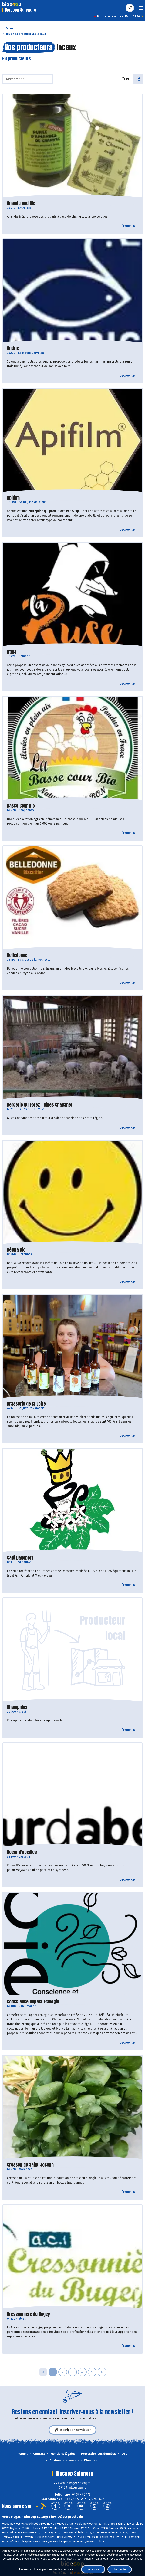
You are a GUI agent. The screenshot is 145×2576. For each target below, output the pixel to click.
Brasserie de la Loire (26, 1403)
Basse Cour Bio (21, 806)
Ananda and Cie (21, 203)
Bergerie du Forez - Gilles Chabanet (39, 1105)
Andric (13, 348)
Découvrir (128, 226)
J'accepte (119, 2569)
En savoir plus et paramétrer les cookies (46, 2569)
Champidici (17, 1707)
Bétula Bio (16, 1249)
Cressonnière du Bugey (28, 2314)
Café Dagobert (20, 1557)
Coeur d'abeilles (22, 1852)
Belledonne (17, 955)
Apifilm (13, 497)
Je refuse (93, 2569)
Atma (11, 652)
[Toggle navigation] (141, 9)
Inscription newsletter (72, 2430)
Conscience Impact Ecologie (33, 2001)
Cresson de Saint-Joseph (30, 2164)
